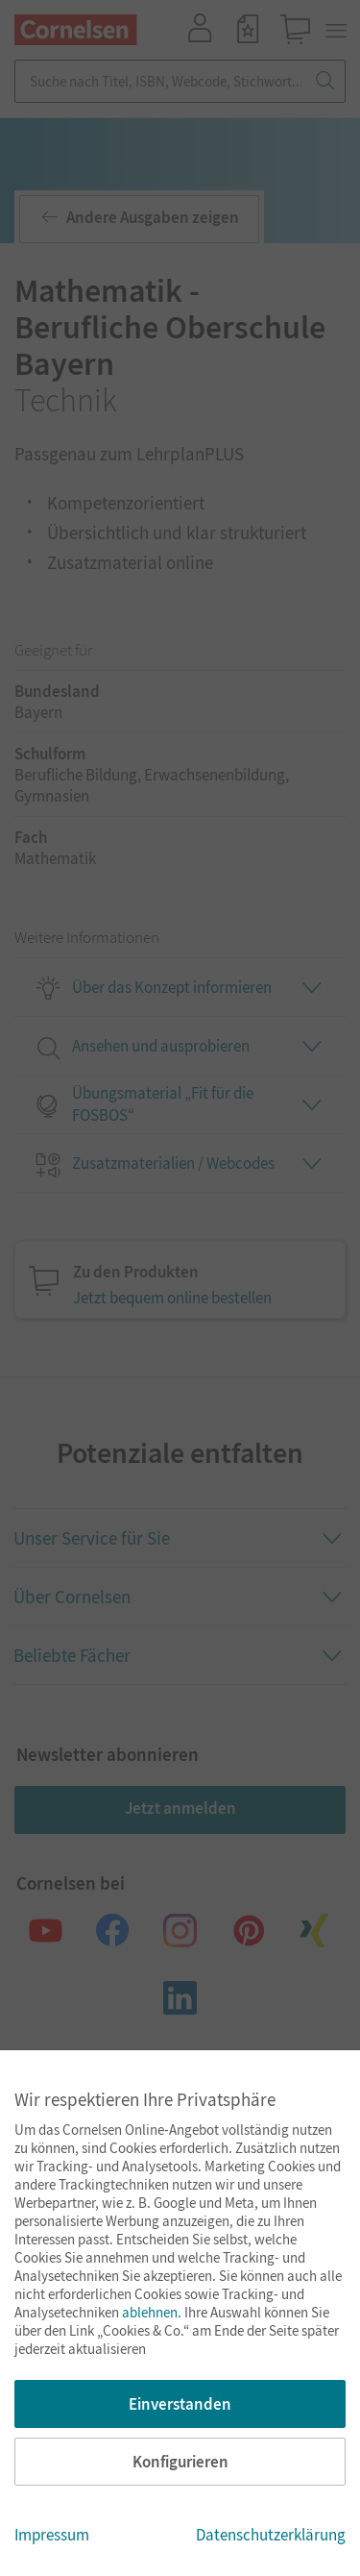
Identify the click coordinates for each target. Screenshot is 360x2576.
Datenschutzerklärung (271, 2534)
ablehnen (150, 2312)
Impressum (51, 2534)
